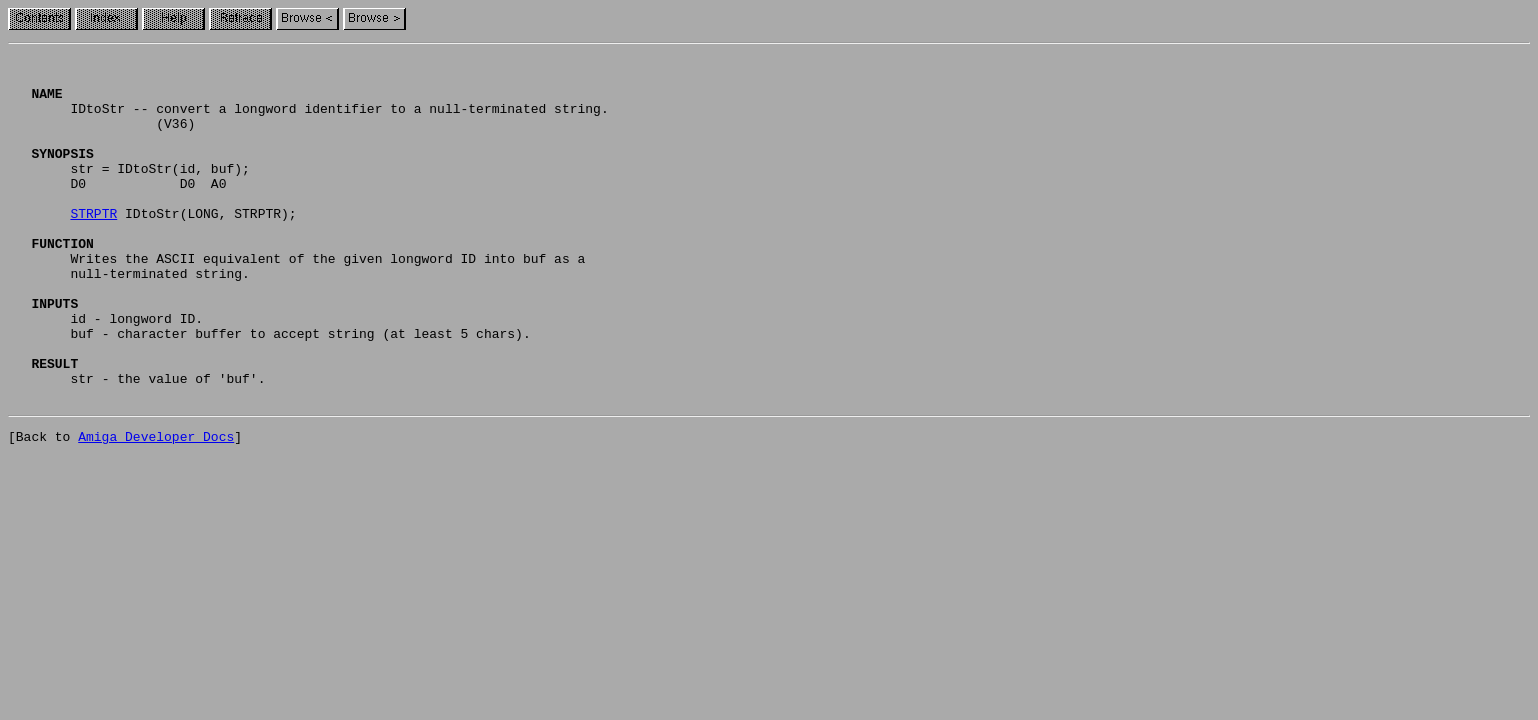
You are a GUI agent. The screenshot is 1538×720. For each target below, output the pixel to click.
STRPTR (93, 246)
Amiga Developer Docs (156, 508)
